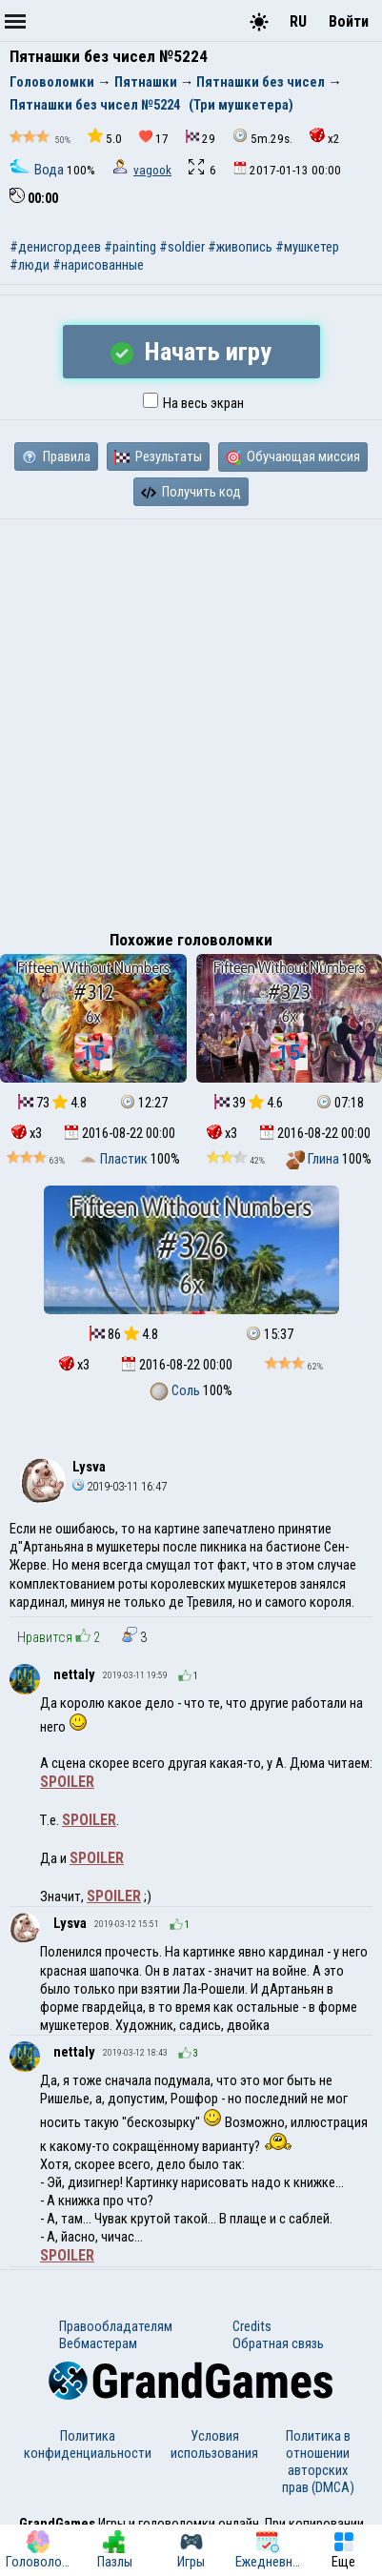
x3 (26, 1133)
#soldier (182, 246)
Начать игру (191, 351)
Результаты (158, 456)
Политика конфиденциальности (87, 2444)
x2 (325, 137)
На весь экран (193, 403)
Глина (314, 1158)
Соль (176, 1390)
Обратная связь (278, 2343)
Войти (349, 21)
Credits (251, 2326)
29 (200, 138)
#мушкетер (307, 246)
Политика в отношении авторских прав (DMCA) (318, 2461)
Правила (56, 456)
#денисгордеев (55, 246)
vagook (152, 170)
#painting (130, 246)
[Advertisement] (191, 720)
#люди (30, 265)
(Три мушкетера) (241, 104)
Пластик (114, 1158)
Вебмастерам (98, 2343)
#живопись (240, 246)
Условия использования (214, 2444)
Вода (38, 169)
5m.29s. (262, 137)
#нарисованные (98, 265)
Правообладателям (115, 2326)
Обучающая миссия (293, 456)
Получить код (191, 491)
